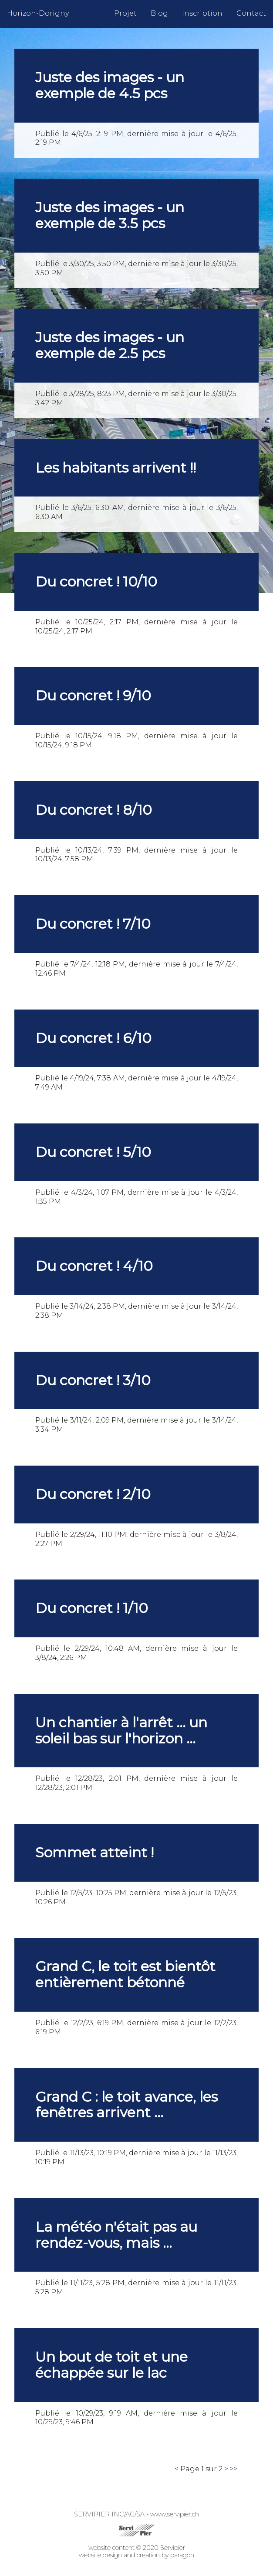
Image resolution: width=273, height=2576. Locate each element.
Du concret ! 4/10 (94, 1265)
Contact (251, 13)
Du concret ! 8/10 (93, 809)
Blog (159, 13)
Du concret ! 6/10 (93, 1038)
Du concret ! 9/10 (93, 695)
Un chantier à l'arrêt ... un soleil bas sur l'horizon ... (121, 1730)
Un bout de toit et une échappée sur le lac (111, 2364)
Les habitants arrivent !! (115, 467)
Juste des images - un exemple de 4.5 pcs (109, 85)
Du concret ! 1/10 (91, 1608)
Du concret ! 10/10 (96, 581)
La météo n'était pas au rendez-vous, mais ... (116, 2234)
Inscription (202, 13)
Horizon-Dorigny (38, 13)
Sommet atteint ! (94, 1852)
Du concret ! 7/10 (93, 923)
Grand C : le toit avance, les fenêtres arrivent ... (126, 2104)
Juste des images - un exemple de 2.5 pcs (109, 345)
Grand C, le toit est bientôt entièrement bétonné (125, 1974)
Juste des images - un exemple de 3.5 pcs (109, 215)
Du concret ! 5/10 (93, 1151)
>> (234, 2469)
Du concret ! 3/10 (93, 1380)
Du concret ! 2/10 (93, 1494)
